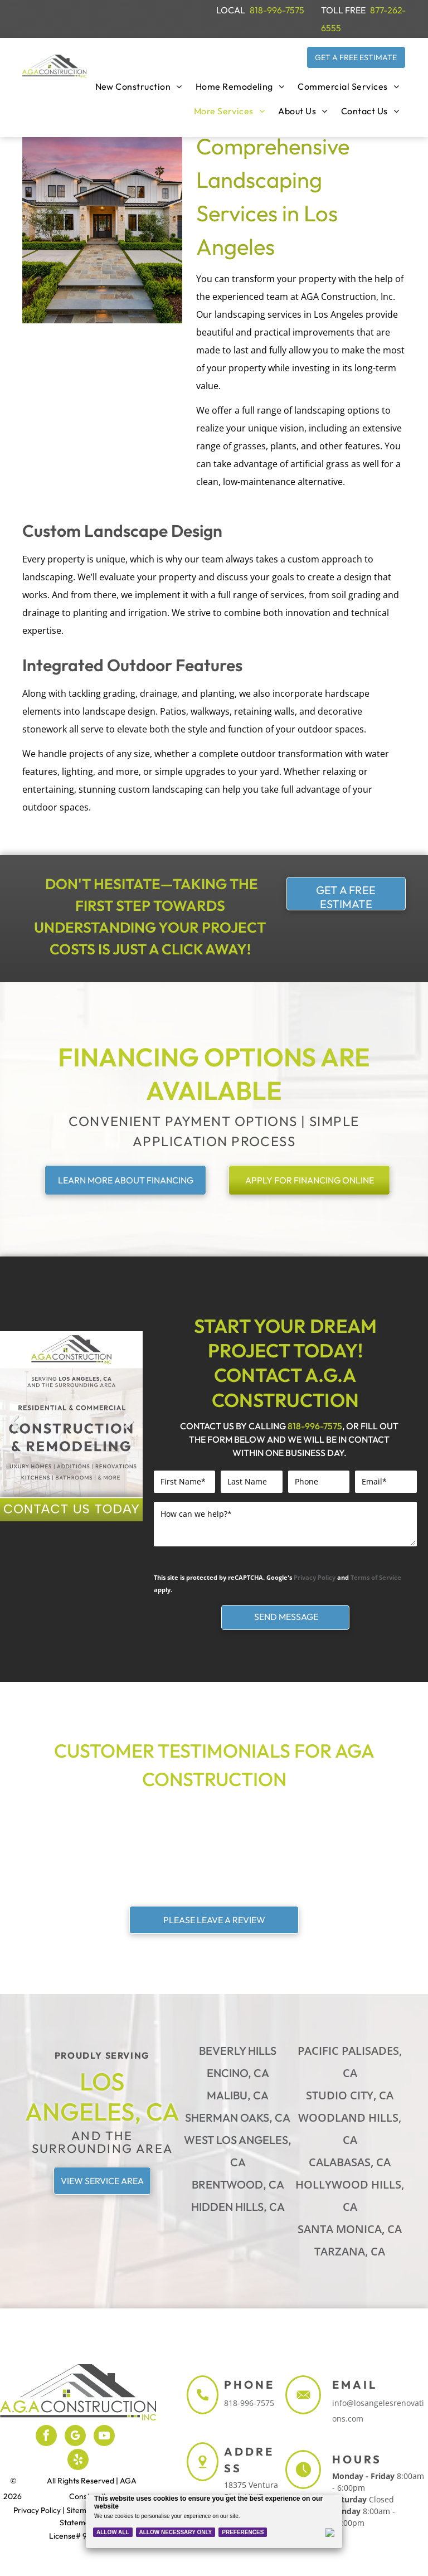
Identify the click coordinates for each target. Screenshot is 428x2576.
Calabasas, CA (350, 2162)
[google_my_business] (75, 2437)
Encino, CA (238, 2073)
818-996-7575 (277, 10)
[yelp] (78, 2461)
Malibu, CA (238, 2095)
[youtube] (104, 2437)
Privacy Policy (314, 1577)
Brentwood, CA (238, 2184)
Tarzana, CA (349, 2251)
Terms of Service (376, 1577)
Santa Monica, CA (350, 2229)
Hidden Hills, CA (238, 2207)
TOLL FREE (343, 10)
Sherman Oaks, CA (237, 2117)
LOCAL (230, 10)
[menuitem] (139, 86)
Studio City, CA (349, 2095)
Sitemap (80, 2510)
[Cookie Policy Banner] (214, 2521)
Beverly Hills (237, 2051)
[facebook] (46, 2437)
